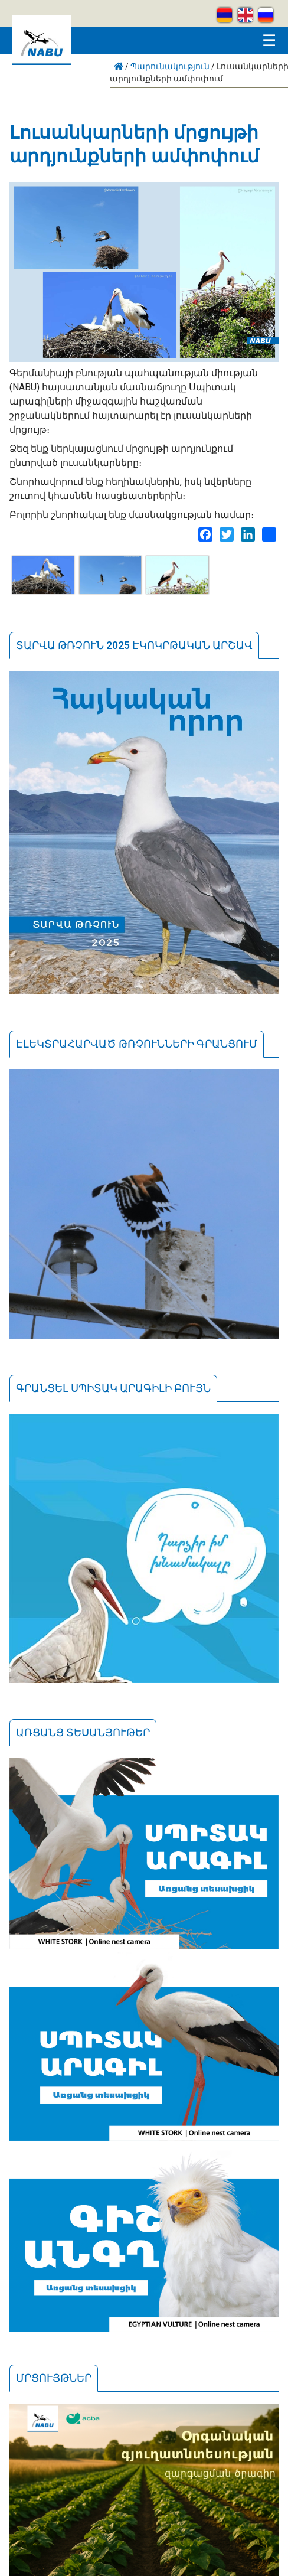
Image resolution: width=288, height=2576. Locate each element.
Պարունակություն (170, 66)
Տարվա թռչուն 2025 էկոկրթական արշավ (134, 645)
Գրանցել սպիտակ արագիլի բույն (113, 1388)
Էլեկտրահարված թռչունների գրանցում (136, 1044)
